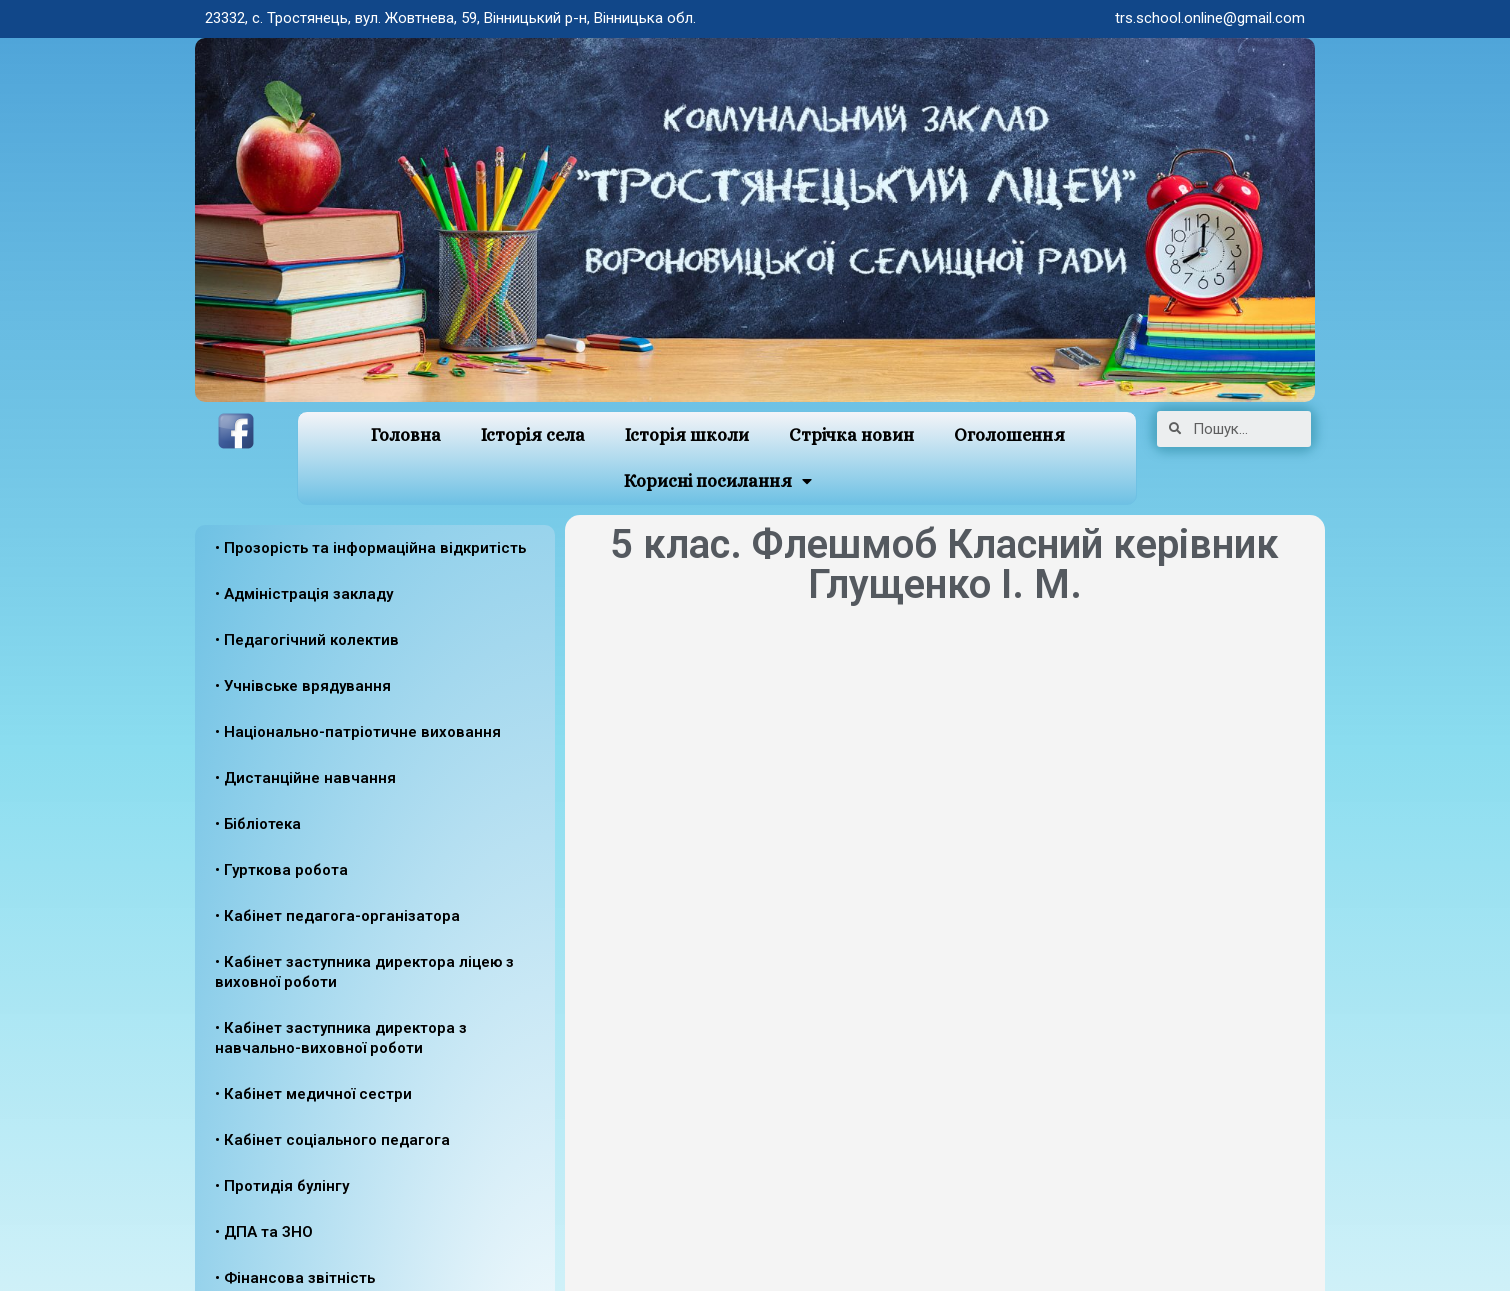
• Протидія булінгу (282, 1186)
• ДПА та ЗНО (264, 1232)
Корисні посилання (717, 481)
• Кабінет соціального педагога (332, 1140)
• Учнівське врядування (303, 686)
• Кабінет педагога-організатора (337, 916)
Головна (405, 435)
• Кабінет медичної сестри (313, 1094)
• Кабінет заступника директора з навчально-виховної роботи (341, 1038)
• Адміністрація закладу (304, 594)
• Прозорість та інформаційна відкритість (370, 548)
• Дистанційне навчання (305, 778)
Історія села (533, 435)
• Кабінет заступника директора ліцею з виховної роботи (364, 972)
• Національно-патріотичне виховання (358, 732)
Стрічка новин (851, 435)
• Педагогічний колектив (307, 640)
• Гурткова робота (281, 870)
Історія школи (687, 435)
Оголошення (1009, 435)
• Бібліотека (258, 824)
